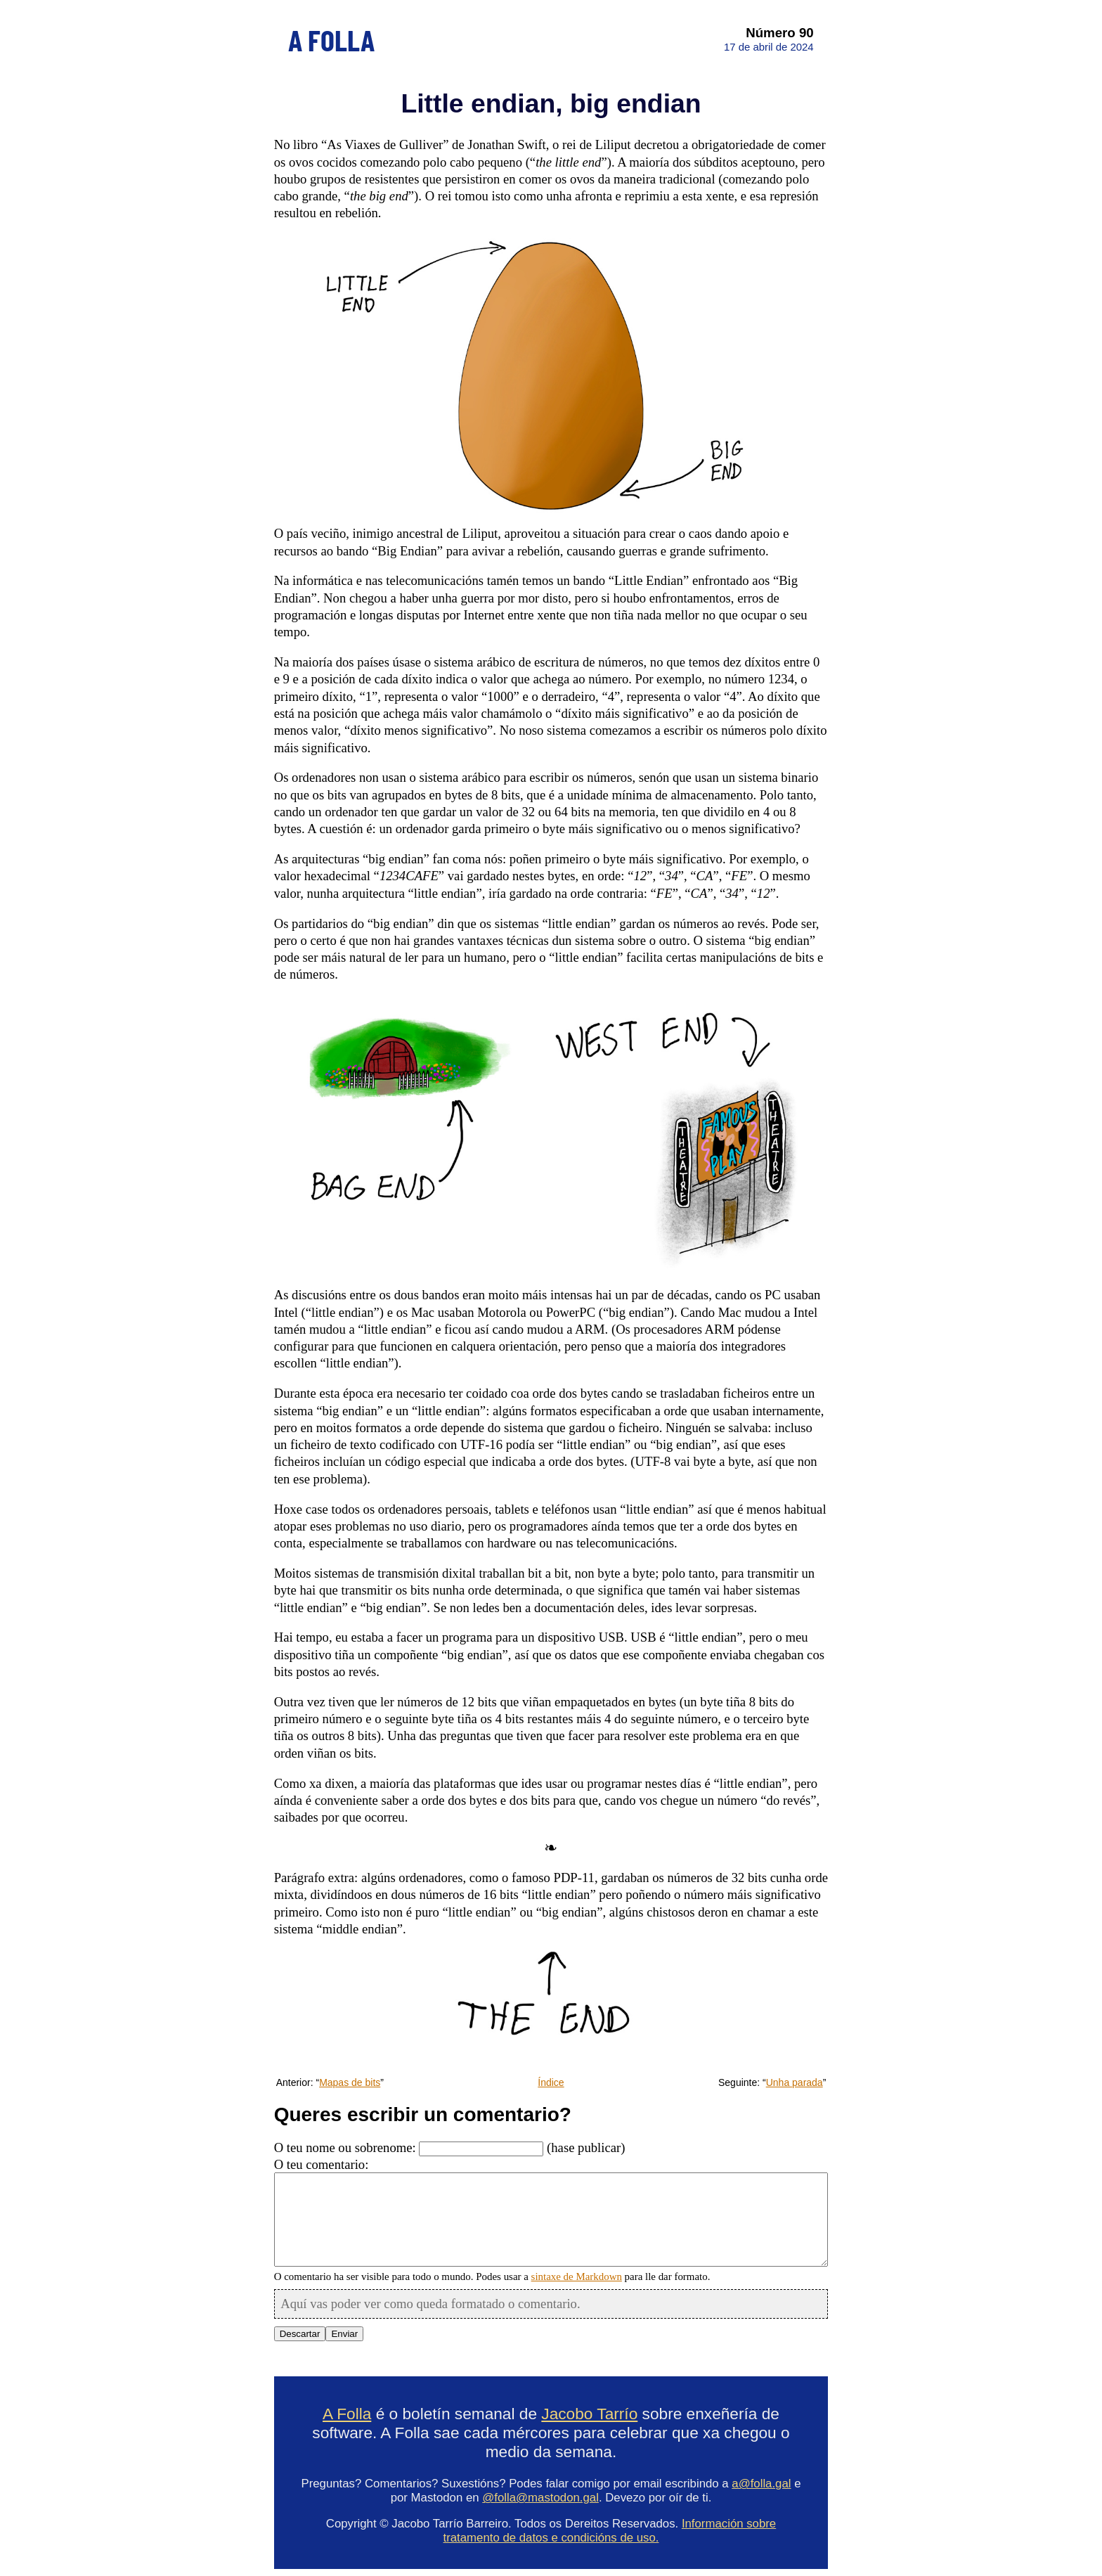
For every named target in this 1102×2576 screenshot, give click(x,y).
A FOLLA (331, 39)
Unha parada (794, 2082)
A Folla (347, 2413)
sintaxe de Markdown (576, 2276)
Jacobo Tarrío (589, 2413)
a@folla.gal (761, 2483)
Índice (551, 2082)
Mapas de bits (349, 2082)
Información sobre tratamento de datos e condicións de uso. (610, 2530)
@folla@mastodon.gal (540, 2497)
